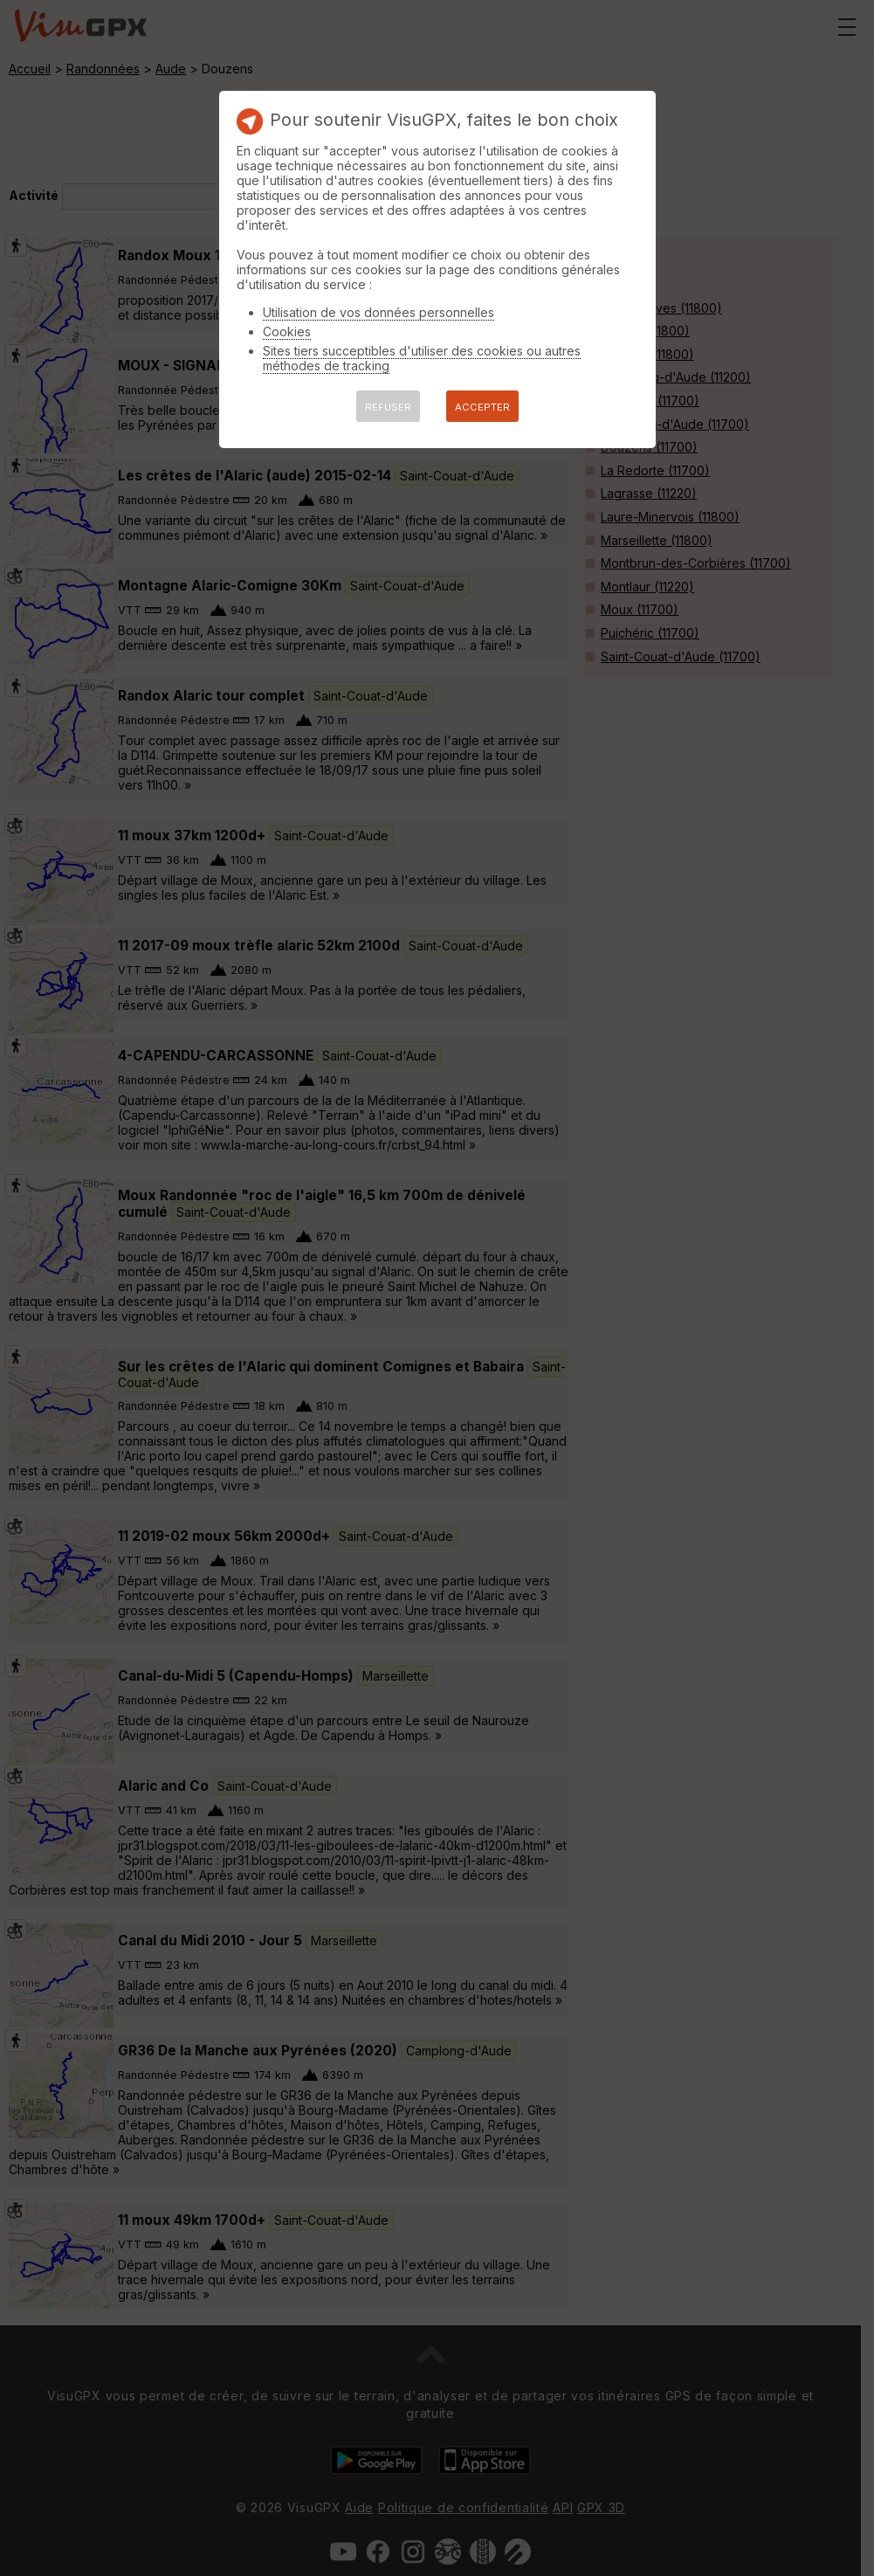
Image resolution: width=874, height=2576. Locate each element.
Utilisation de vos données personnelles (378, 312)
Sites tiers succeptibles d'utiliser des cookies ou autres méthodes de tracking (422, 358)
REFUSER (388, 407)
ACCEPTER (482, 407)
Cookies (287, 331)
